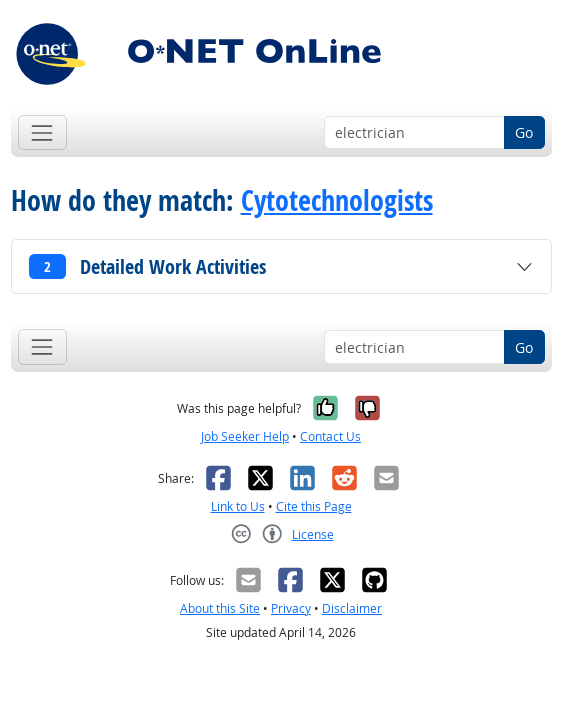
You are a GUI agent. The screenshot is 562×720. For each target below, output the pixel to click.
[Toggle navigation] (42, 132)
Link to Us (238, 506)
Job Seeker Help (245, 436)
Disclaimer (352, 608)
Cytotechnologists (337, 201)
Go (524, 132)
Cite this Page (314, 506)
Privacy (291, 608)
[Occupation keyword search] (414, 133)
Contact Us (330, 436)
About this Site (220, 608)
